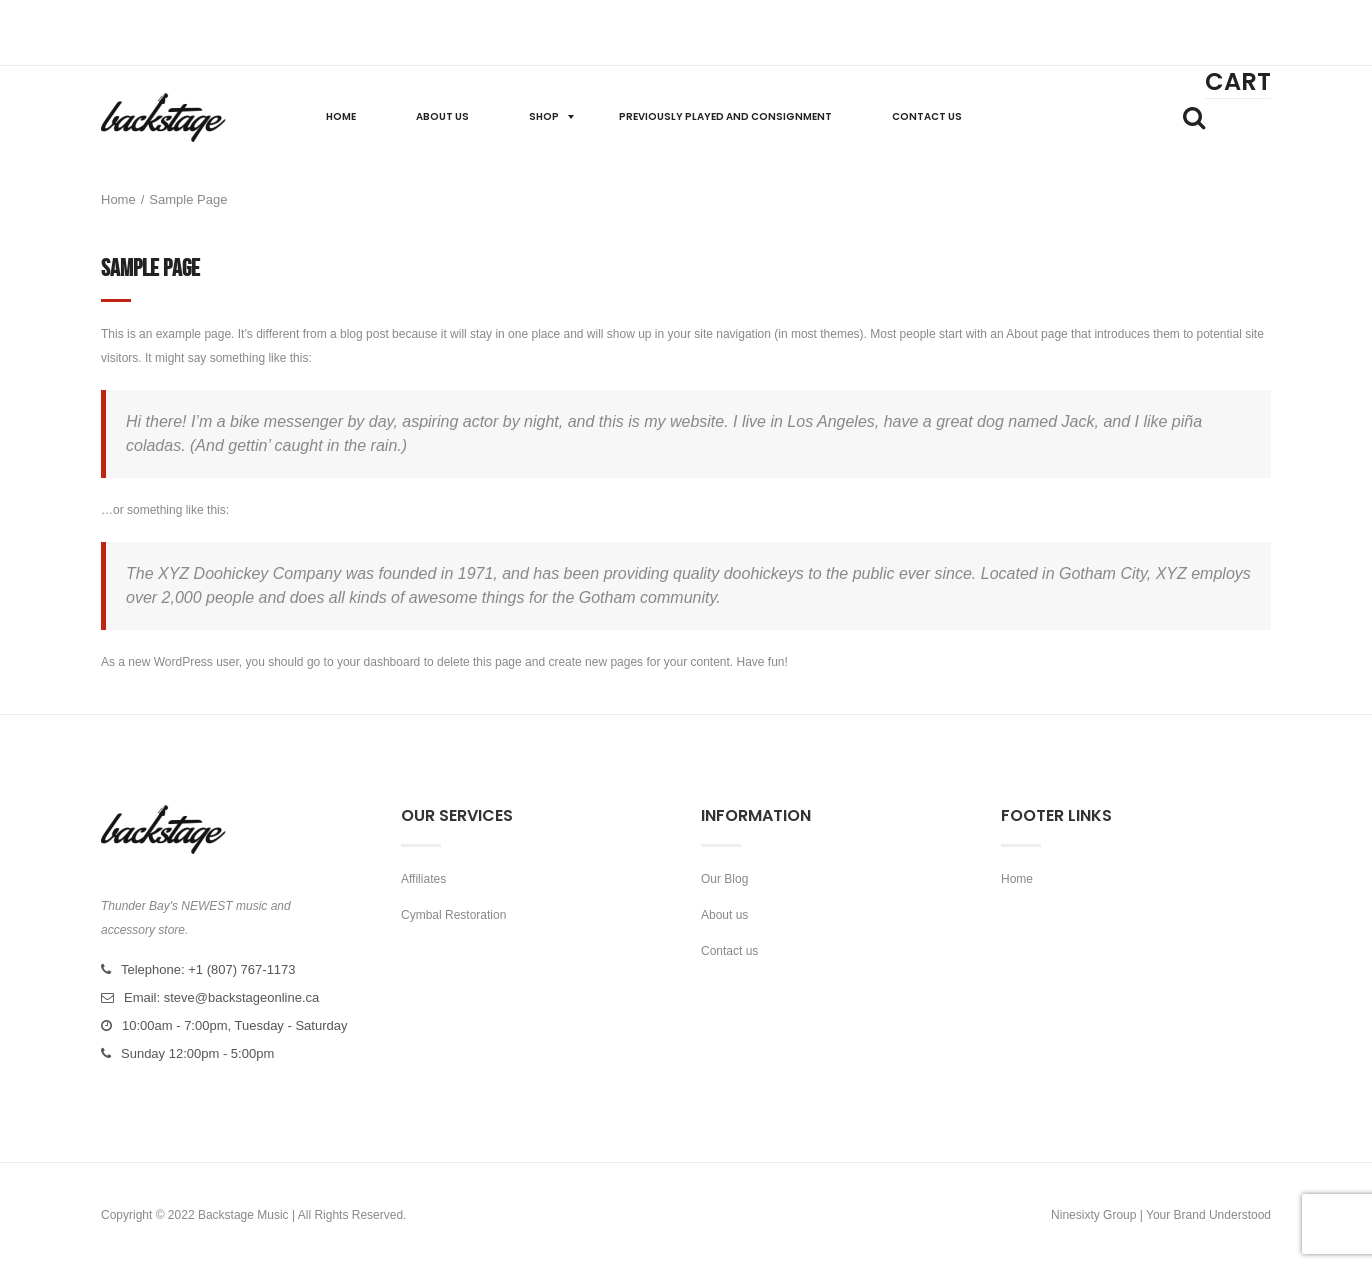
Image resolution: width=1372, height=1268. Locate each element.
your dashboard (378, 662)
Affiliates (423, 879)
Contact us (729, 951)
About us (724, 915)
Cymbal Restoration (453, 915)
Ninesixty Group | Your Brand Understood (1161, 1215)
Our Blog (724, 879)
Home (118, 199)
